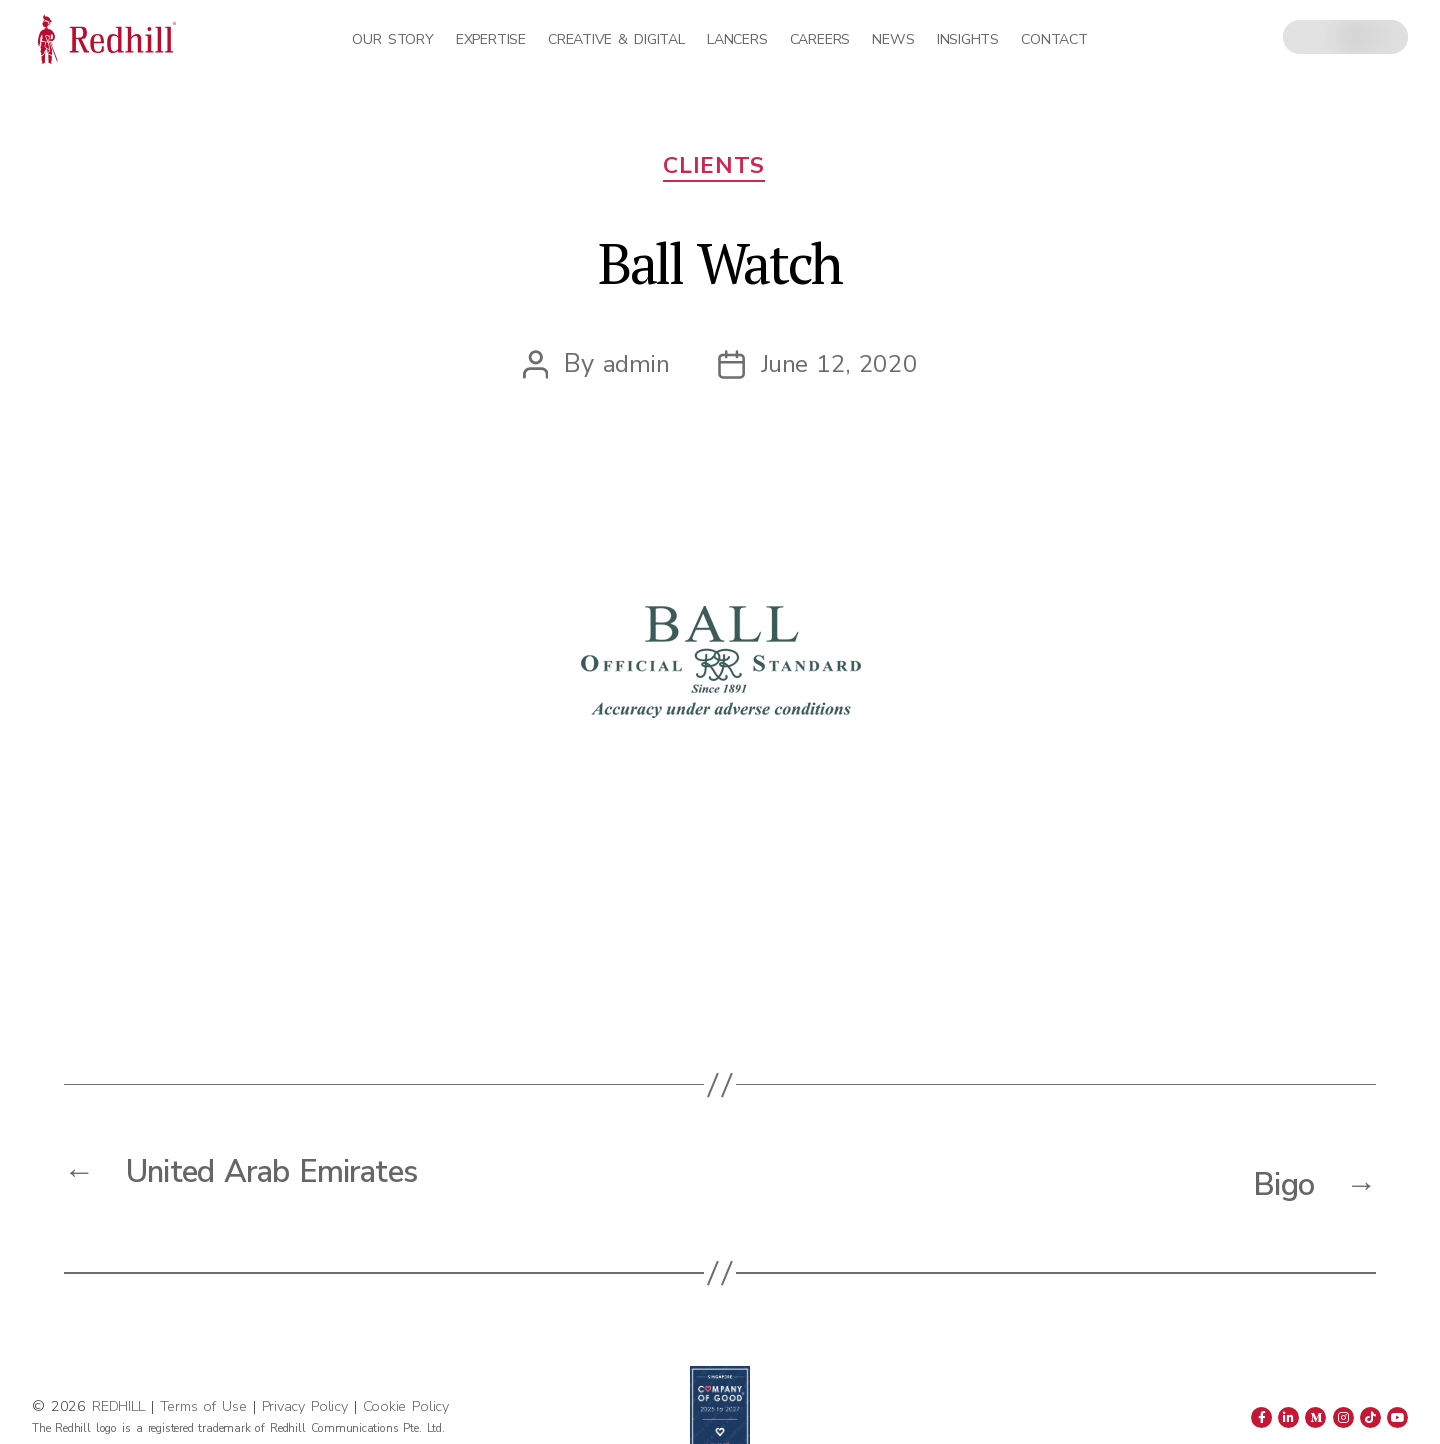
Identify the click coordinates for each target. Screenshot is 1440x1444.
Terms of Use (203, 1406)
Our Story (392, 39)
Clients (719, 173)
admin (634, 371)
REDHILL (121, 1406)
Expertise (491, 39)
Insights (968, 39)
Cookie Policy (406, 1406)
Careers (820, 39)
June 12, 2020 (840, 371)
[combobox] (1345, 37)
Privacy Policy (305, 1406)
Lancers (737, 39)
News (893, 39)
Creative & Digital (616, 39)
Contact (1054, 39)
